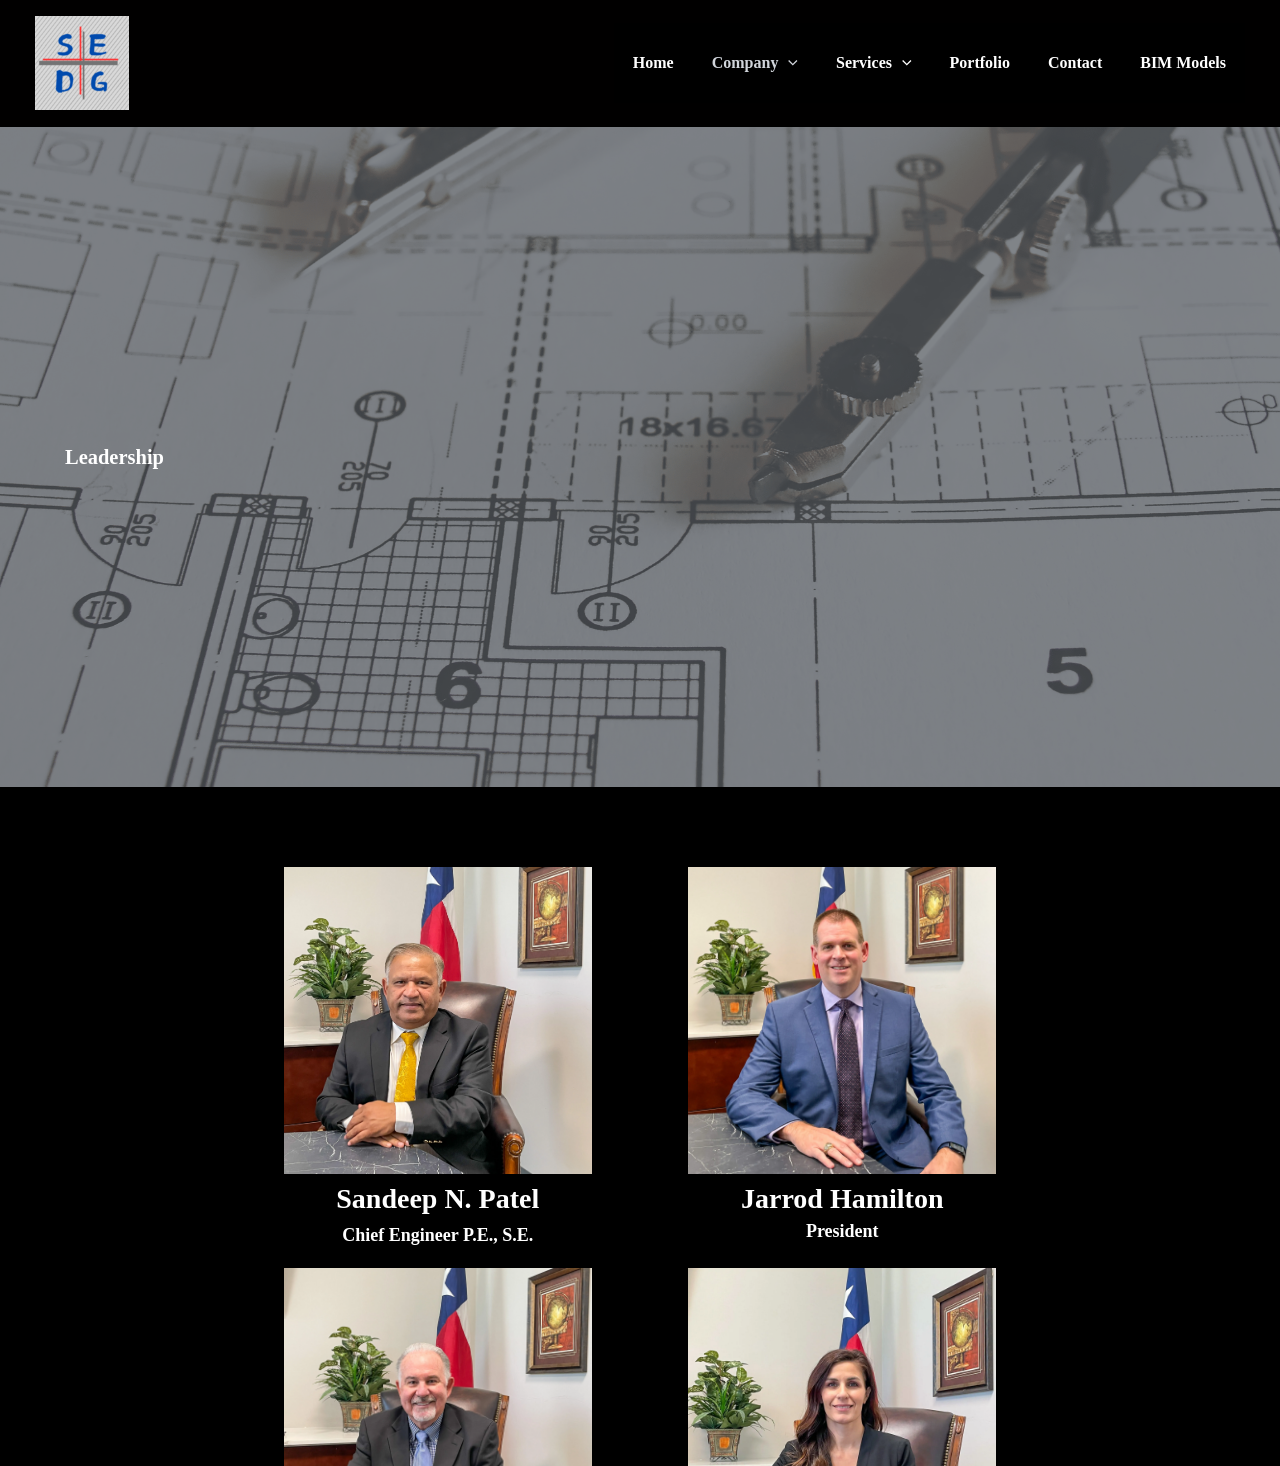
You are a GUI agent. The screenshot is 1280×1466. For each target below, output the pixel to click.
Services (895, 63)
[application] (815, 63)
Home (686, 62)
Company (782, 63)
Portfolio (995, 62)
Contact (1084, 62)
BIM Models (1186, 62)
